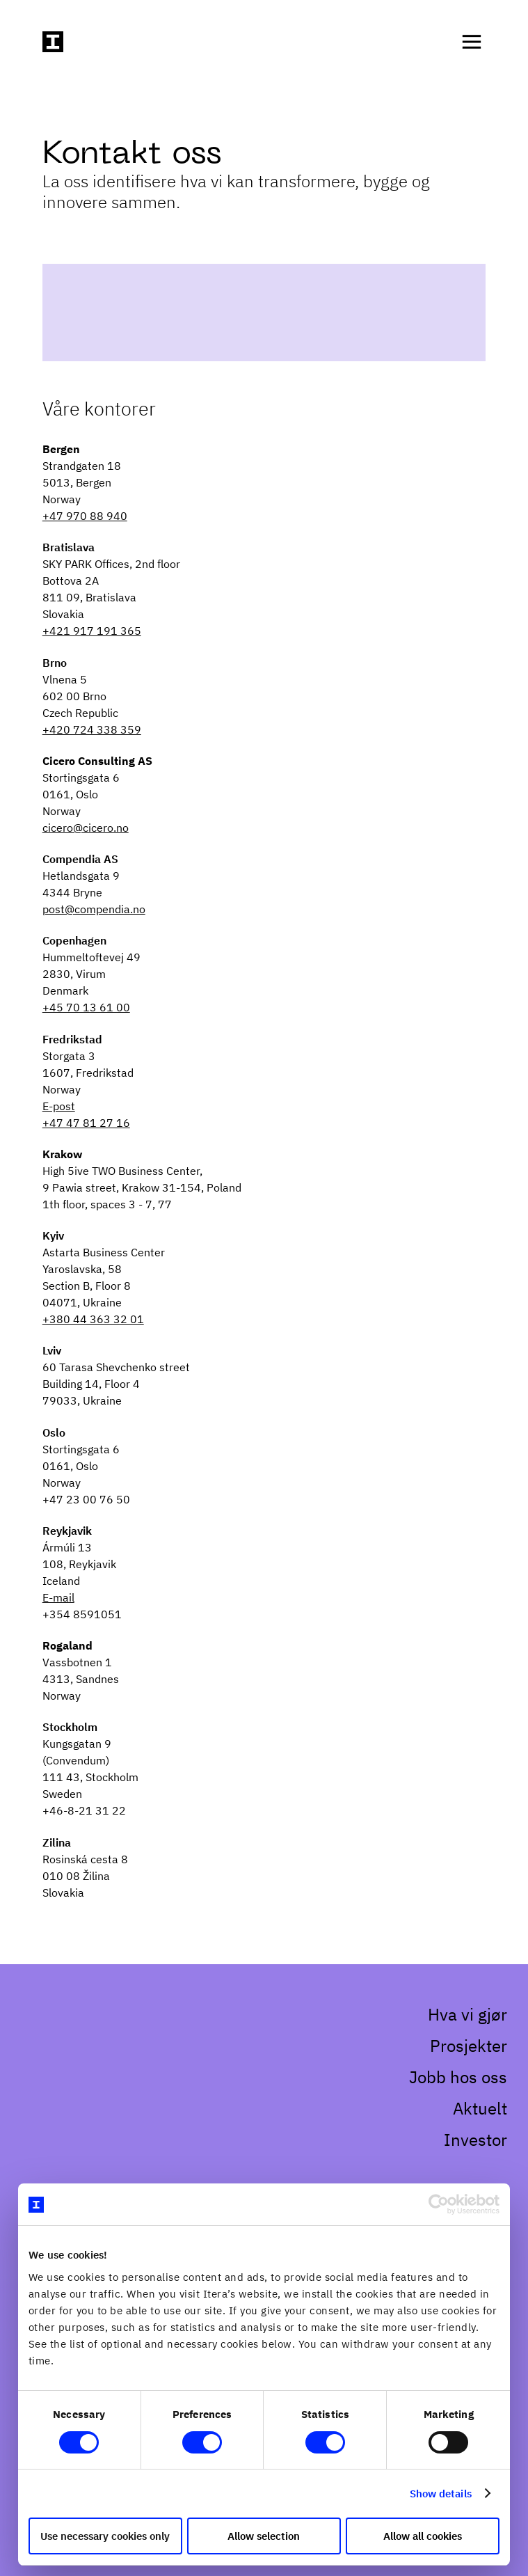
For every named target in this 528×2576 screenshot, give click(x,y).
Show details (445, 2493)
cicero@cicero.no (85, 828)
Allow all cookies (426, 2536)
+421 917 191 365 (91, 631)
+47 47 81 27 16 (86, 1123)
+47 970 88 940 (84, 516)
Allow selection (264, 2536)
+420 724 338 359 (91, 729)
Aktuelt (480, 2108)
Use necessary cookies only (102, 2536)
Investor (475, 2139)
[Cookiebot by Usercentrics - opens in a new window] (443, 2221)
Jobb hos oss (458, 2077)
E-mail (58, 1597)
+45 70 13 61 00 (86, 1007)
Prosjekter (468, 2045)
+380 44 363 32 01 (93, 1319)
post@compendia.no (93, 909)
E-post (58, 1106)
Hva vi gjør (467, 2014)
